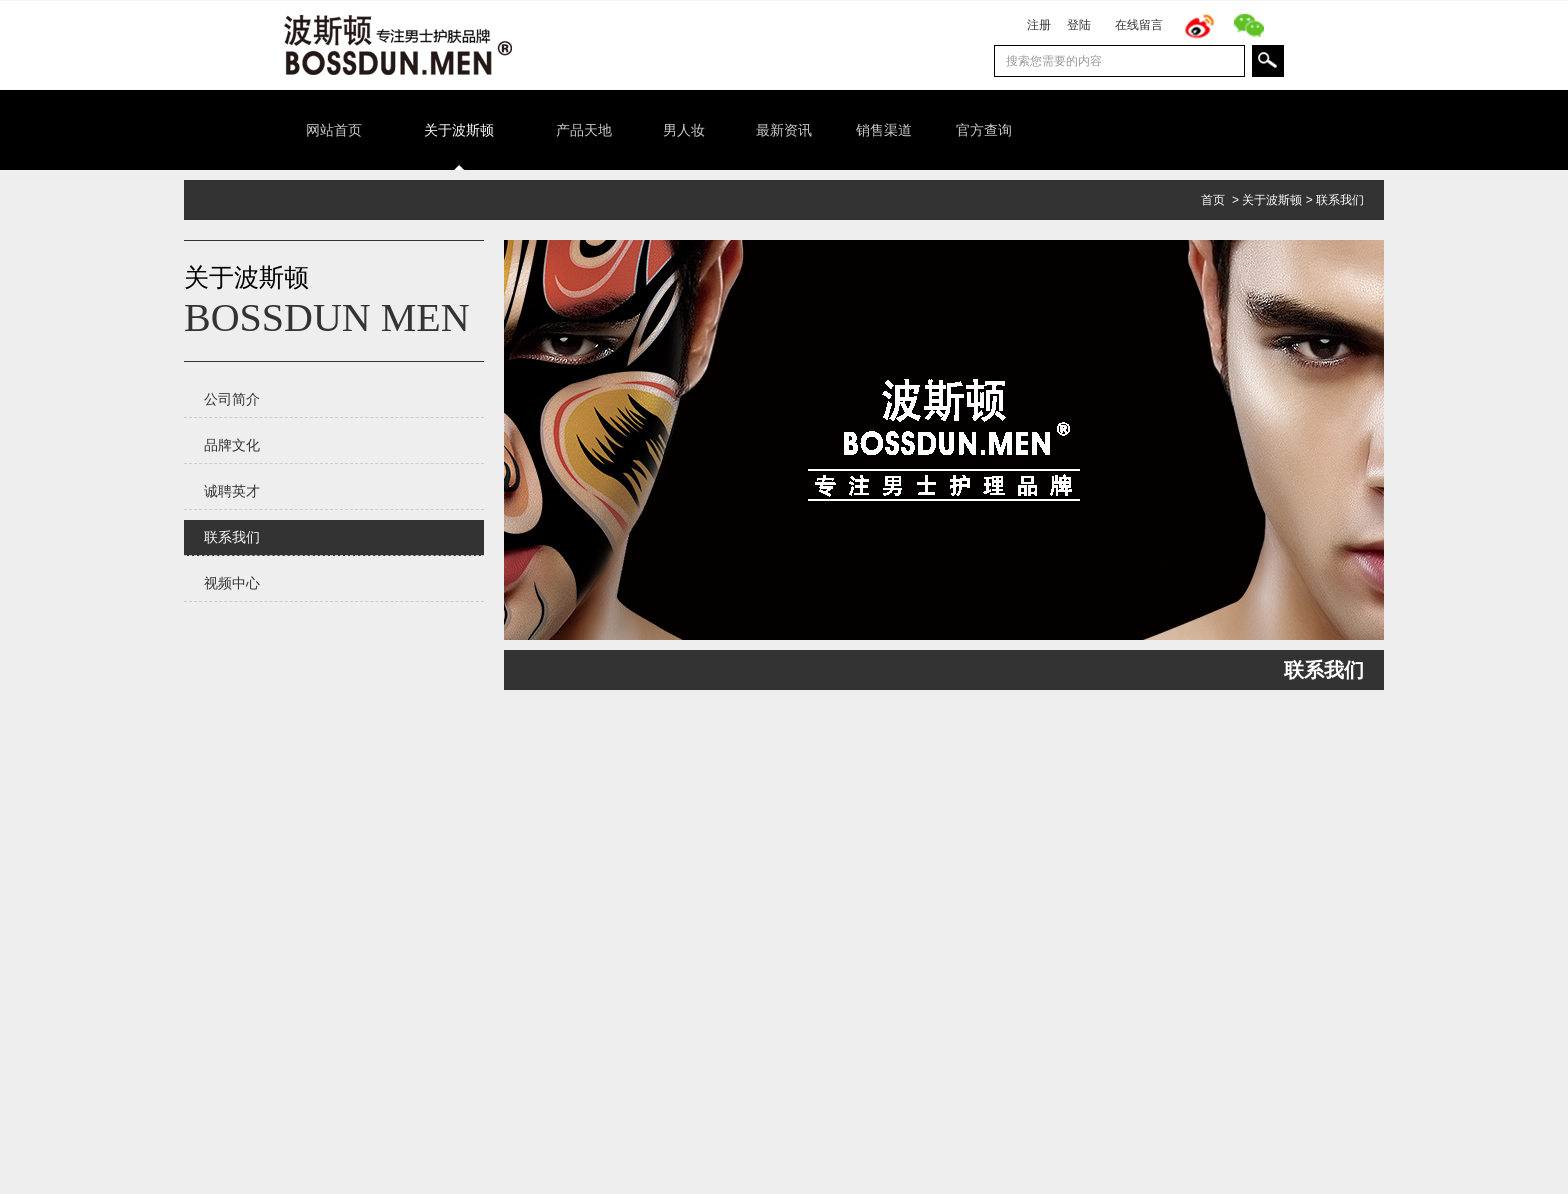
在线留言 (1139, 25)
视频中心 (232, 583)
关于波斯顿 (1272, 200)
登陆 (1079, 25)
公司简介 (232, 399)
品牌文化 (232, 445)
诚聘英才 (232, 491)
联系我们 (1340, 200)
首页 (1213, 200)
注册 (1039, 25)
